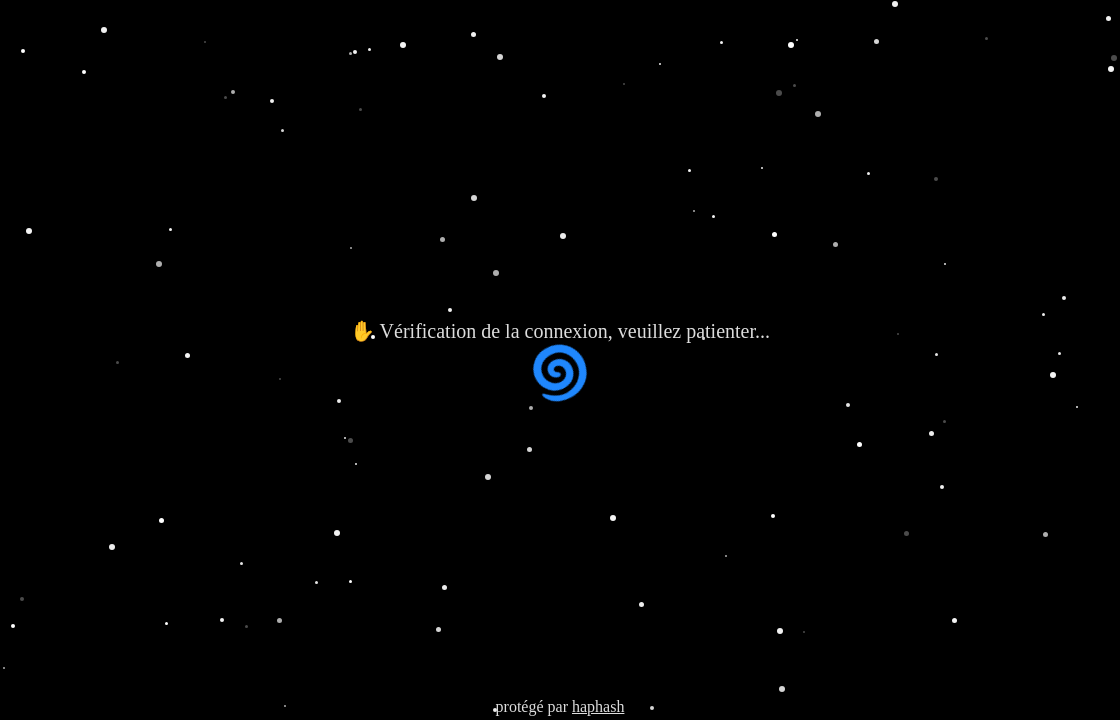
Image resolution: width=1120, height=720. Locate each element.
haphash (598, 706)
